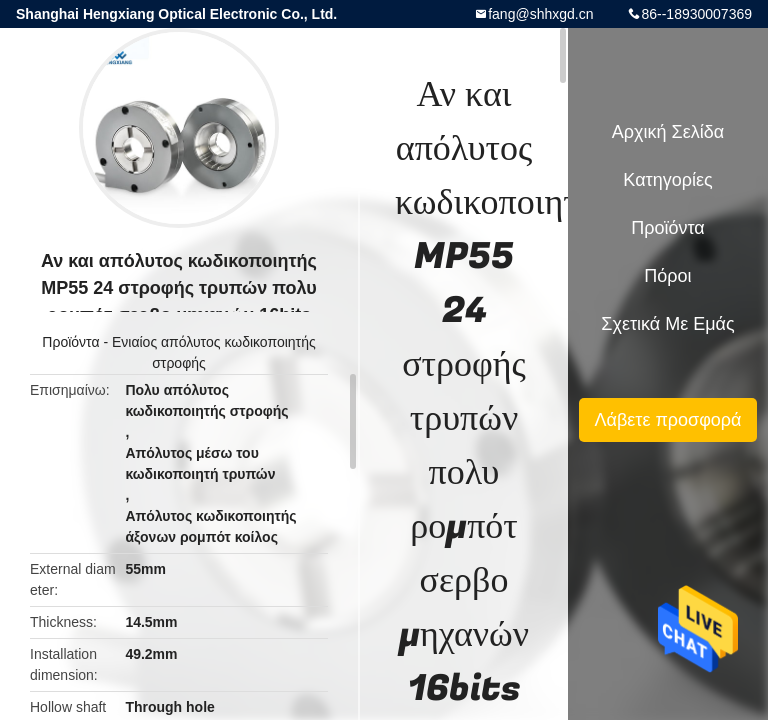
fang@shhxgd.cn (540, 14)
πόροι (667, 276)
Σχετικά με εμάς (667, 324)
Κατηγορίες (667, 180)
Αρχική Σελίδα (668, 132)
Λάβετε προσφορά (667, 420)
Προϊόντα (70, 342)
